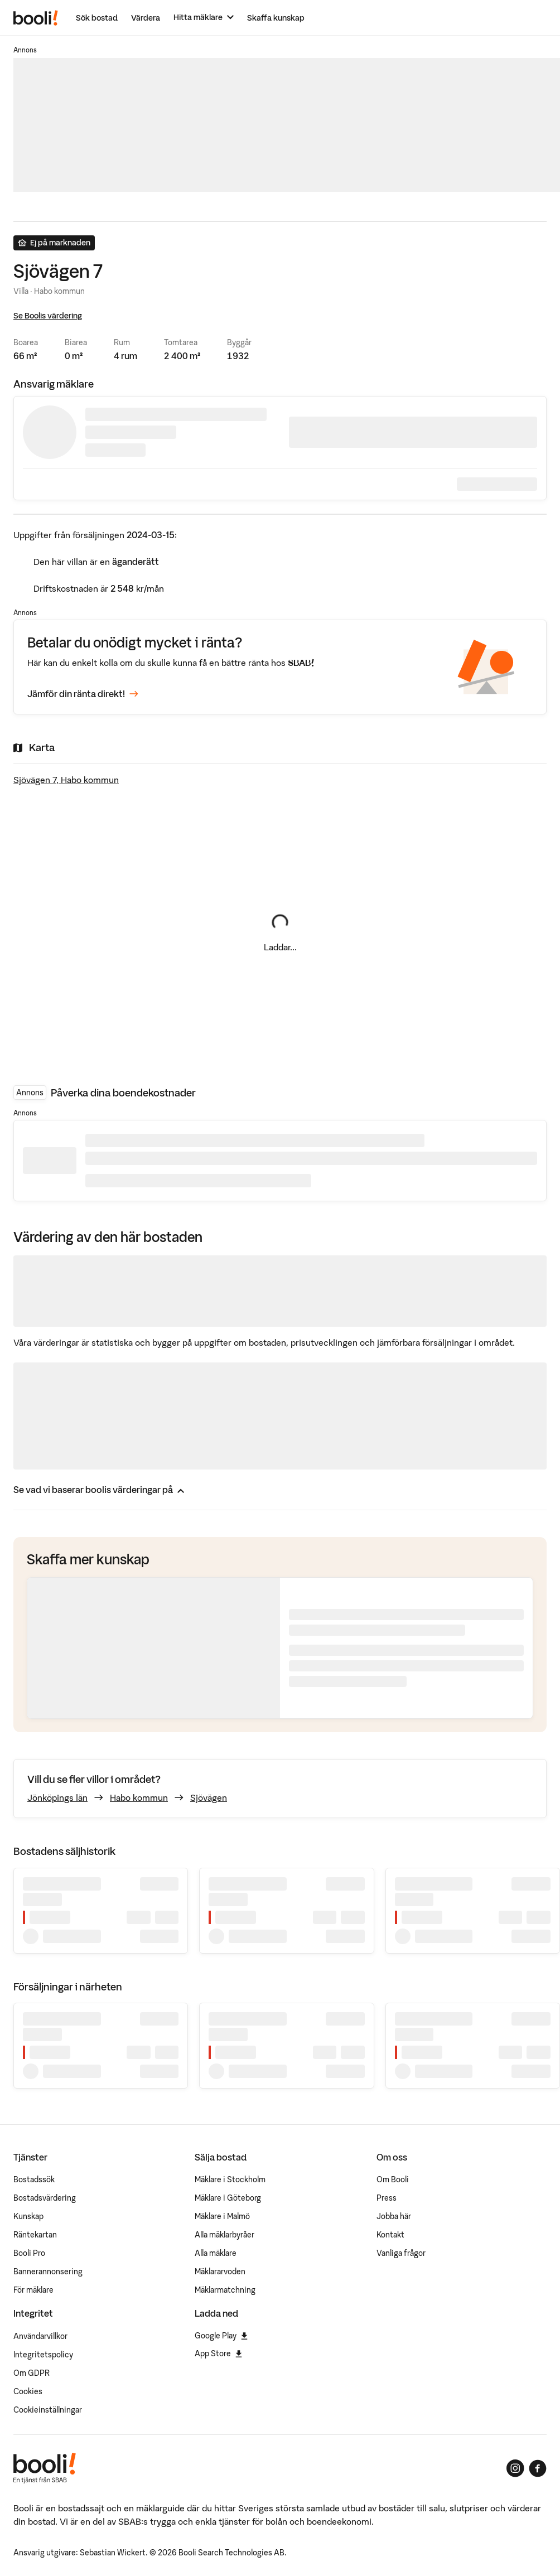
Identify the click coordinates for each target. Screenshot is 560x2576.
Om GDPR (31, 2373)
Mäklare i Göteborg (228, 2198)
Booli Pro (29, 2253)
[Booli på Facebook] (538, 2468)
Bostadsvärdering (44, 2198)
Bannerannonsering (48, 2271)
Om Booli (392, 2179)
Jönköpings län (57, 1797)
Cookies (27, 2391)
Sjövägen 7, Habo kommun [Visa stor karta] (66, 779)
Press (386, 2198)
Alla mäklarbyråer (224, 2235)
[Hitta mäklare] (203, 17)
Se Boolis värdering (47, 316)
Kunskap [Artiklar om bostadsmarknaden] (28, 2216)
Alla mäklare (215, 2253)
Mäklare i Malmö (222, 2216)
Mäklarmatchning (225, 2290)
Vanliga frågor (401, 2253)
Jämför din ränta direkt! (82, 693)
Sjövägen (208, 1797)
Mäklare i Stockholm (230, 2179)
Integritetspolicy (43, 2355)
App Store (218, 2353)
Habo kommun (139, 1797)
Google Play (221, 2336)
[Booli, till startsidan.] (35, 18)
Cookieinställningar (47, 2410)
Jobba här (393, 2216)
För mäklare (33, 2290)
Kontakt (390, 2235)
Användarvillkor (40, 2336)
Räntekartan (35, 2235)
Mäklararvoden (220, 2271)
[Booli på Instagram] (515, 2468)
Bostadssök (34, 2179)
